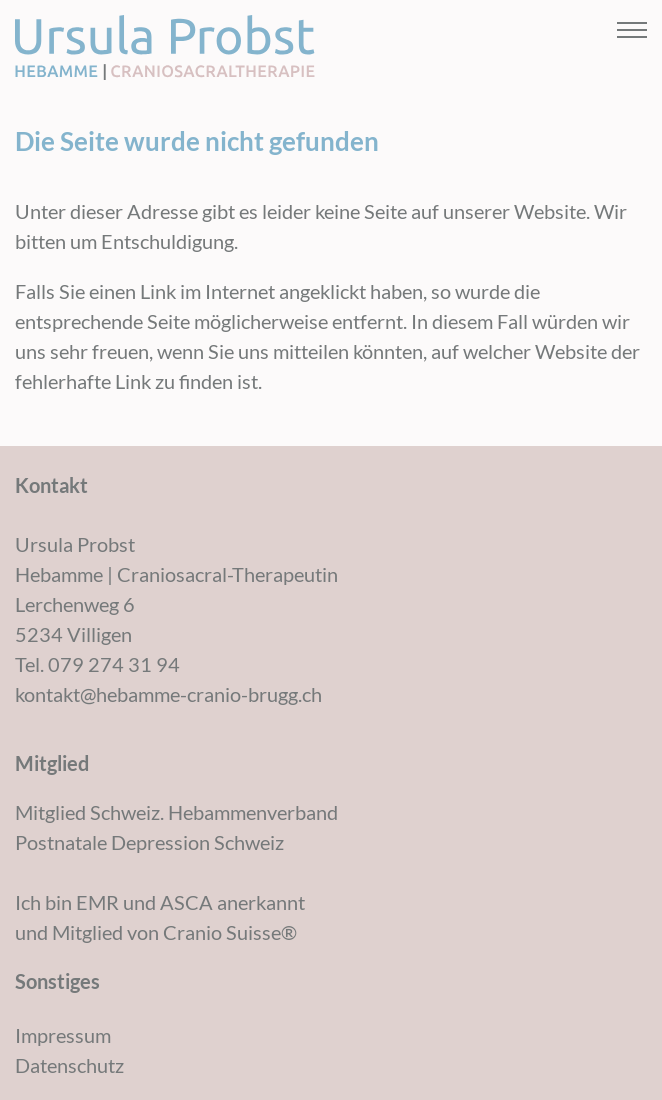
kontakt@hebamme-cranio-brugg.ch (168, 694)
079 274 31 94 (114, 664)
